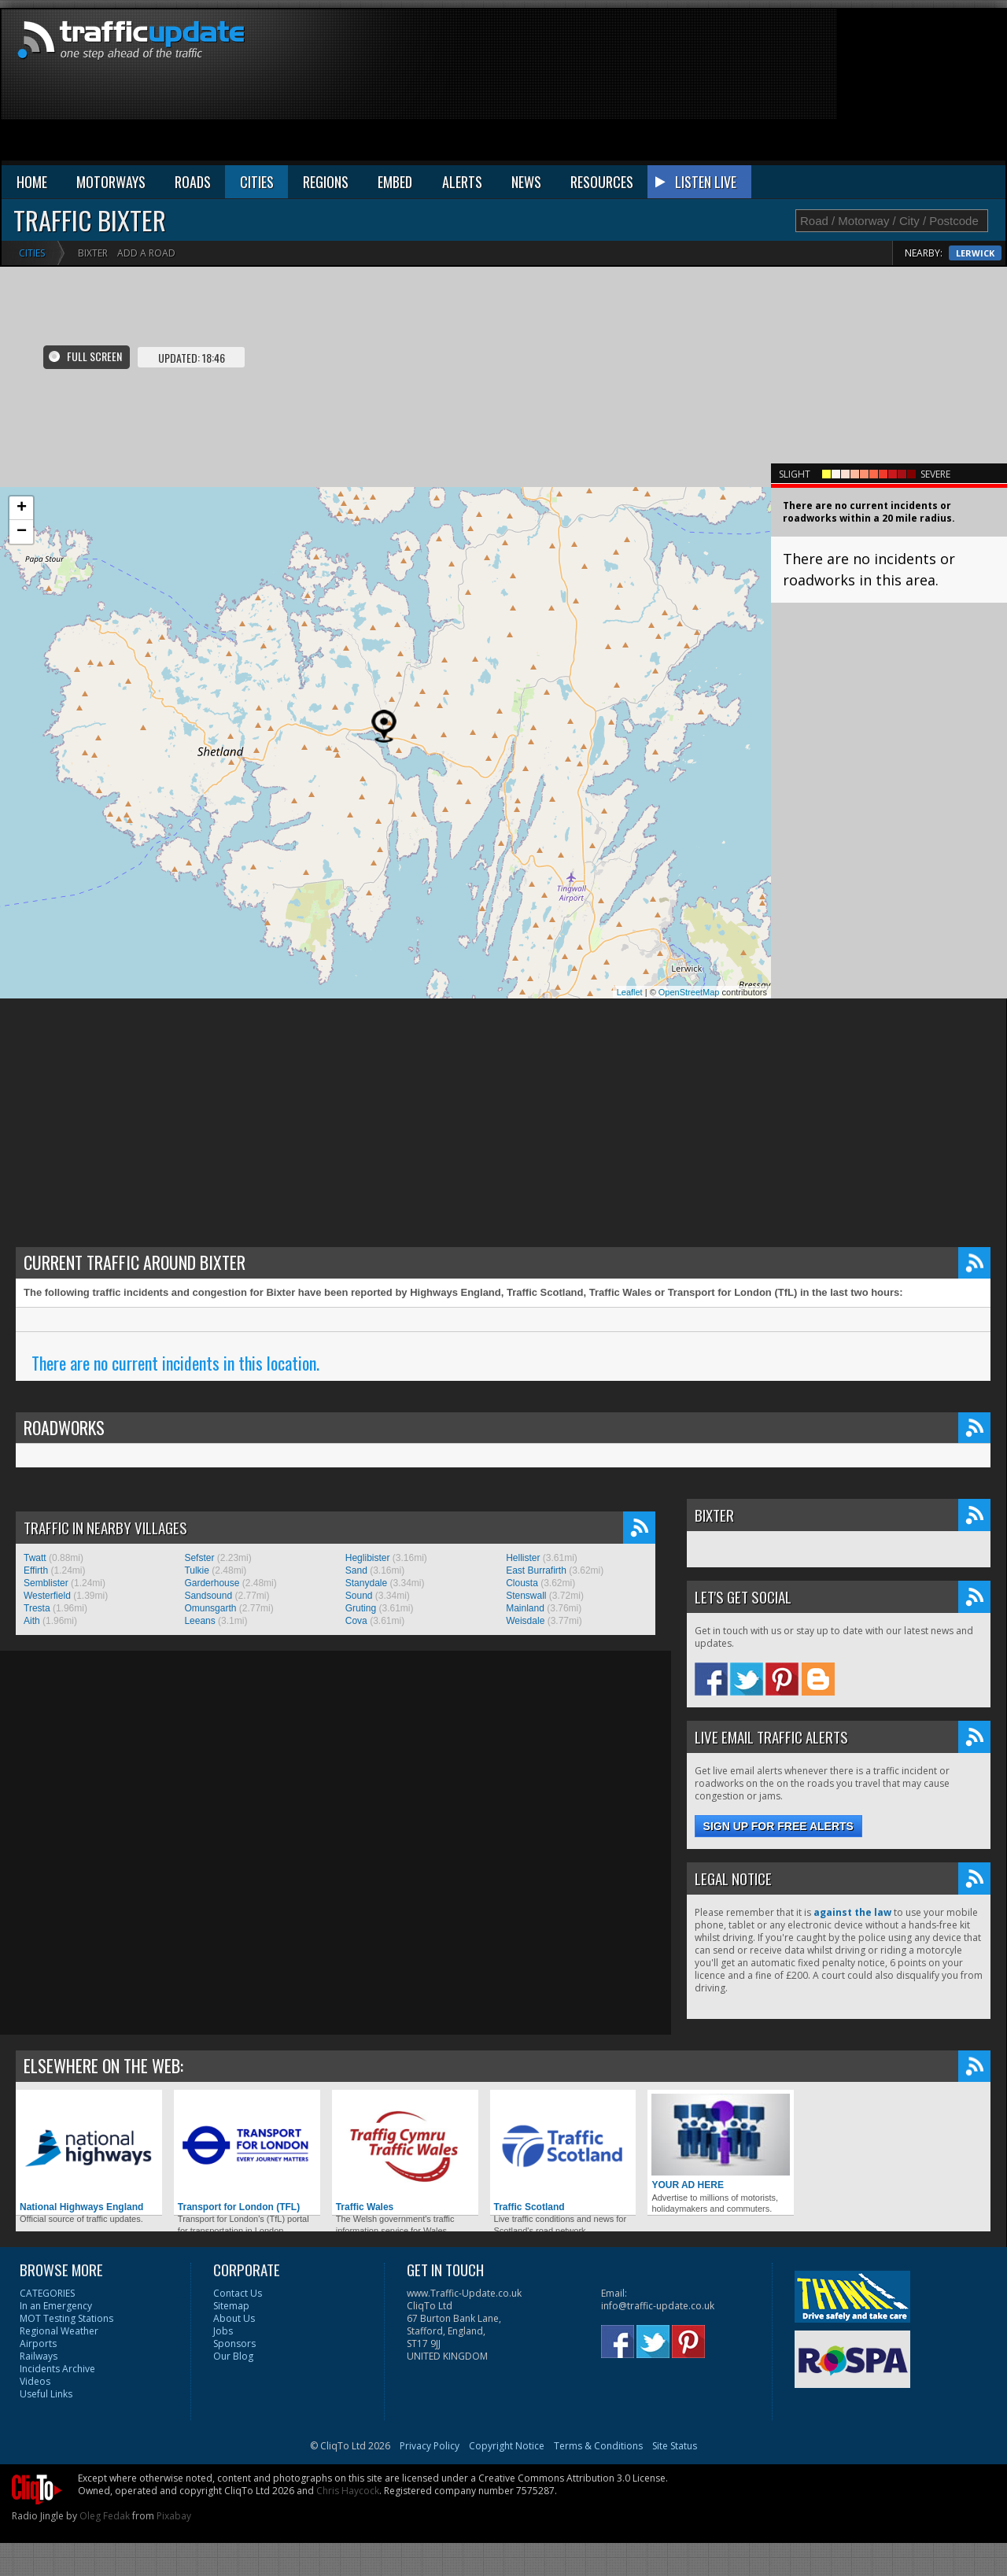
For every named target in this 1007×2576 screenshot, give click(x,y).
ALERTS (462, 182)
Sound (359, 1595)
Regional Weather (59, 2331)
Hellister (523, 1557)
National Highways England (89, 2153)
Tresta (37, 1608)
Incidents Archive (57, 2368)
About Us (234, 2318)
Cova (356, 1620)
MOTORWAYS (111, 182)
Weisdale (525, 1620)
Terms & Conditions (598, 2445)
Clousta (522, 1583)
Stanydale (366, 1583)
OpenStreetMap (689, 992)
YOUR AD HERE (720, 2142)
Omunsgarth (210, 1608)
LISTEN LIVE (705, 182)
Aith (32, 1620)
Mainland (525, 1608)
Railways (38, 2356)
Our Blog (233, 2356)
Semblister (46, 1583)
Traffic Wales (405, 2153)
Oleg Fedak (104, 2515)
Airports (38, 2343)
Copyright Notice (506, 2445)
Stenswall (526, 1595)
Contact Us (237, 2293)
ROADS (193, 182)
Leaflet (630, 992)
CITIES (257, 182)
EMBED (395, 182)
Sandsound (208, 1595)
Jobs (223, 2331)
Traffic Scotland (563, 2153)
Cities (32, 253)
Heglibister (367, 1557)
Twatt (35, 1557)
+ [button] (22, 508)
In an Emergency (56, 2305)
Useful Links (46, 2394)
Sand (356, 1570)
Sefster (199, 1557)
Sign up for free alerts (778, 1826)
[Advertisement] (919, 88)
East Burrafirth (536, 1570)
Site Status (674, 2445)
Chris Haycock (347, 2490)
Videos (35, 2381)
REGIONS (326, 182)
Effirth (36, 1570)
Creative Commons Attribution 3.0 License (572, 2478)
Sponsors (234, 2343)
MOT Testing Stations (66, 2318)
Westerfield (47, 1595)
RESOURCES (601, 182)
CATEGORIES (47, 2293)
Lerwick (975, 253)
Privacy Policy (429, 2445)
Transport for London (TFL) (247, 2153)
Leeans (199, 1620)
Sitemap (231, 2305)
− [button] (22, 532)
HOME (32, 182)
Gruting (360, 1608)
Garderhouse (211, 1583)
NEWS (526, 182)
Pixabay (174, 2515)
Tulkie (196, 1570)
